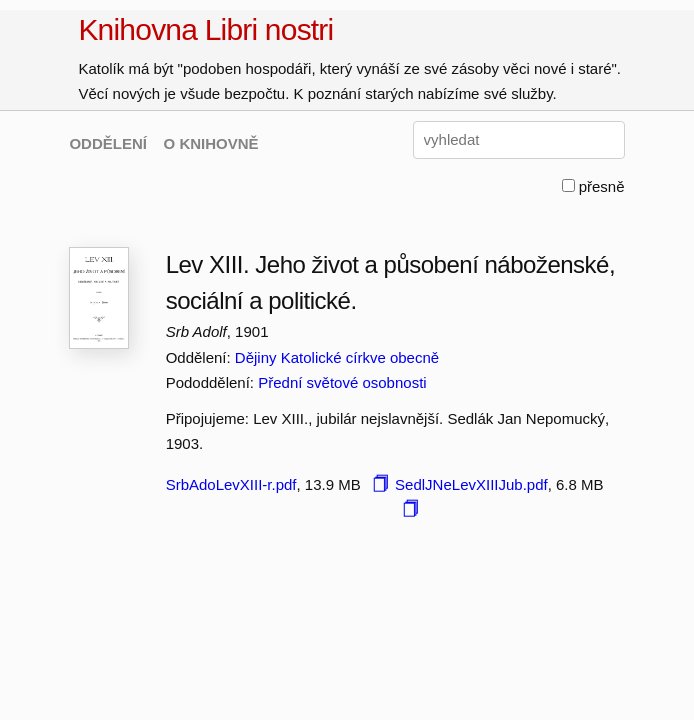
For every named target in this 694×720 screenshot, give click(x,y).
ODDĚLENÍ (108, 143)
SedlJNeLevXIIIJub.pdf (471, 484)
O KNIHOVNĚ (211, 143)
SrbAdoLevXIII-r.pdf (231, 484)
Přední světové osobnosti (342, 382)
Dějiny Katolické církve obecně (337, 357)
